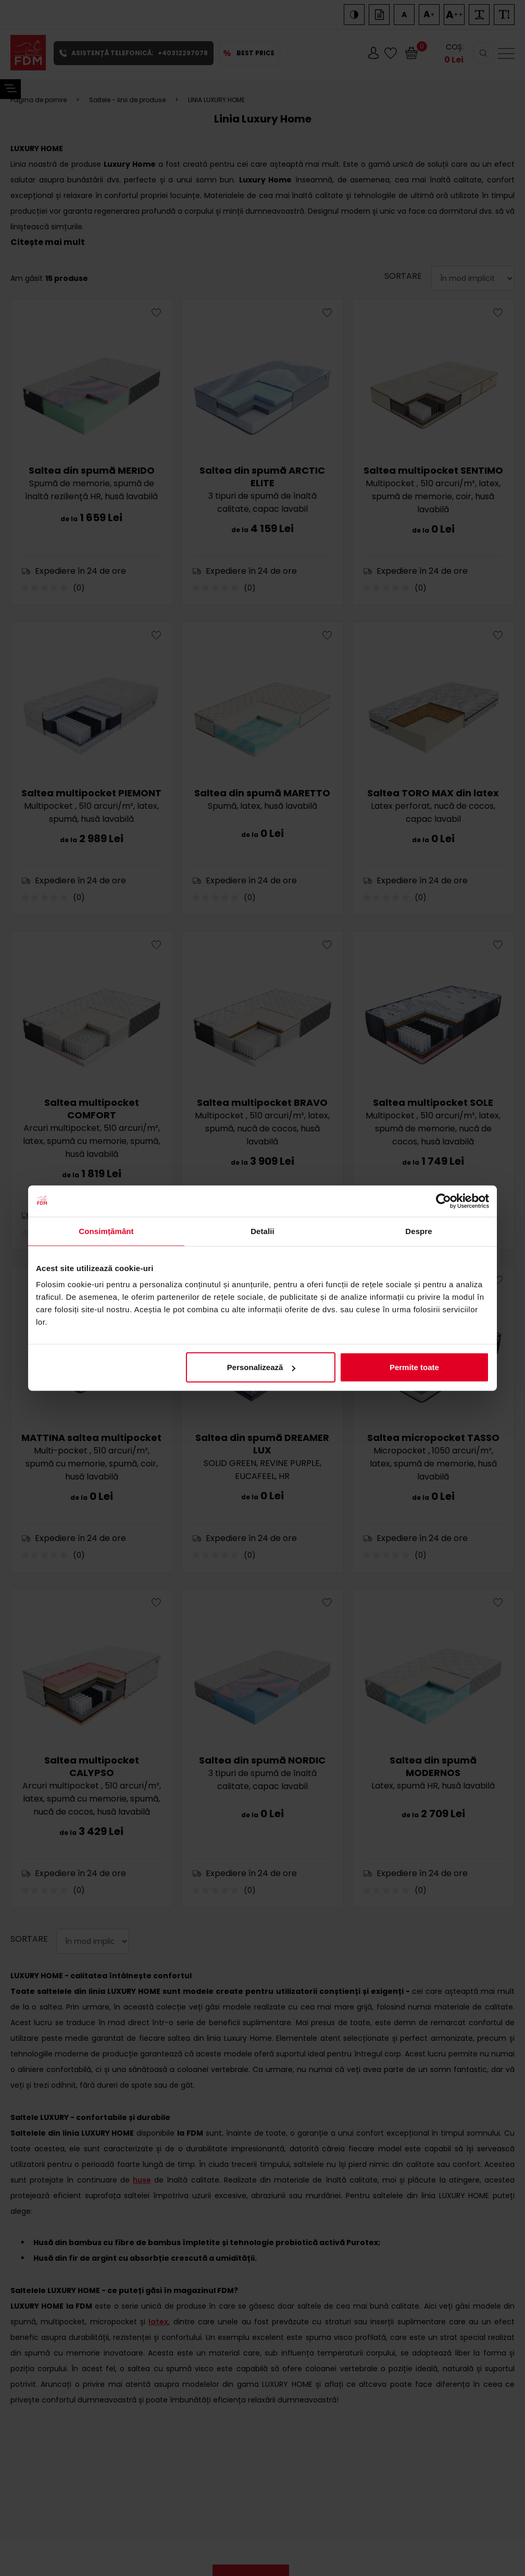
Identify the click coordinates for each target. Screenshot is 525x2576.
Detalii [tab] (262, 1230)
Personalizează (261, 1367)
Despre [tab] (418, 1230)
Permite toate (414, 1367)
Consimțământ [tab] (106, 1230)
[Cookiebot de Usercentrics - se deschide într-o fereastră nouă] (443, 1201)
